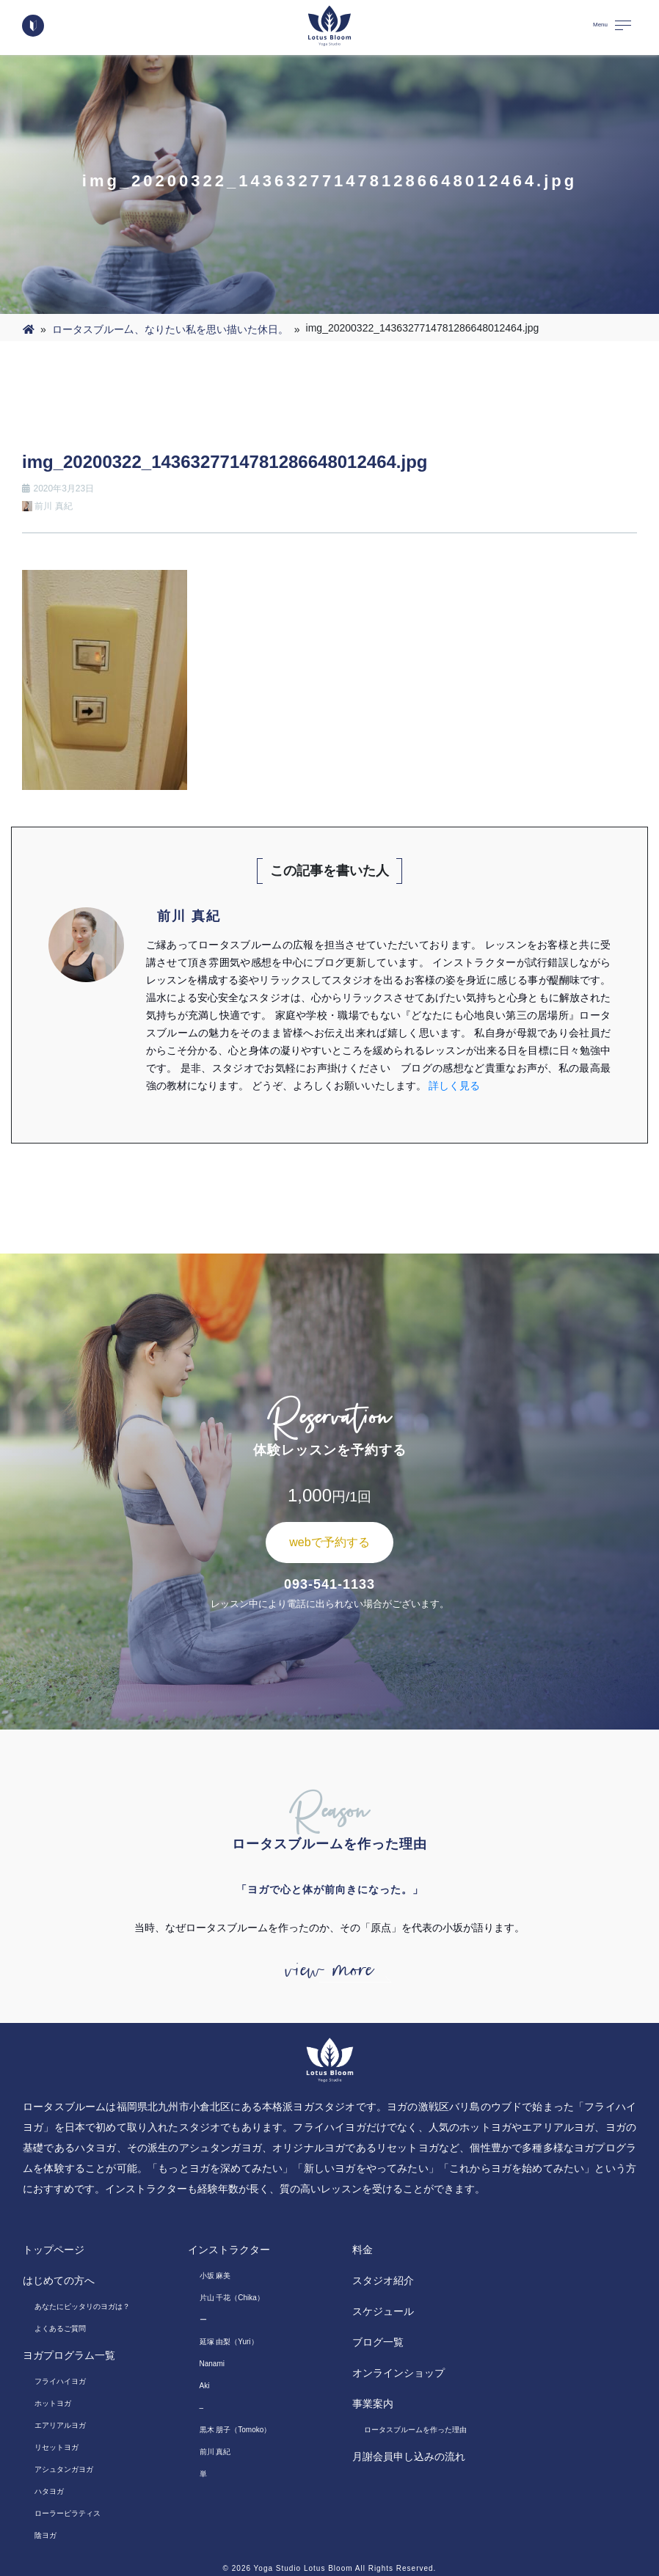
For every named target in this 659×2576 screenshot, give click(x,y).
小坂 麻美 (215, 2276)
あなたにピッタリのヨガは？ (82, 2306)
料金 (362, 2249)
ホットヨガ (52, 2403)
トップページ (53, 2249)
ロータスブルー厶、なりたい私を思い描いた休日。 (170, 329)
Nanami (212, 2364)
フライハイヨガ (60, 2381)
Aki (205, 2386)
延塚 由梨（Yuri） (229, 2342)
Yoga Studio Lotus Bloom (303, 2568)
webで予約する (329, 1542)
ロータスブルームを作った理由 (415, 2430)
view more (329, 1970)
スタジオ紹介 (383, 2280)
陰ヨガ (45, 2535)
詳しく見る (454, 1085)
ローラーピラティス (67, 2513)
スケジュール (383, 2311)
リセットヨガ (56, 2447)
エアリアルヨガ (60, 2425)
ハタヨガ (49, 2491)
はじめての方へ (59, 2280)
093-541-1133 (329, 1584)
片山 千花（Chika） (232, 2298)
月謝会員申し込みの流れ (408, 2456)
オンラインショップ (398, 2373)
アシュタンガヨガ (63, 2469)
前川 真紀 (215, 2452)
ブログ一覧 (378, 2342)
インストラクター (229, 2249)
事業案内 (372, 2403)
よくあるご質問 (60, 2328)
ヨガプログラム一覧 (69, 2355)
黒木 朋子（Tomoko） (236, 2430)
